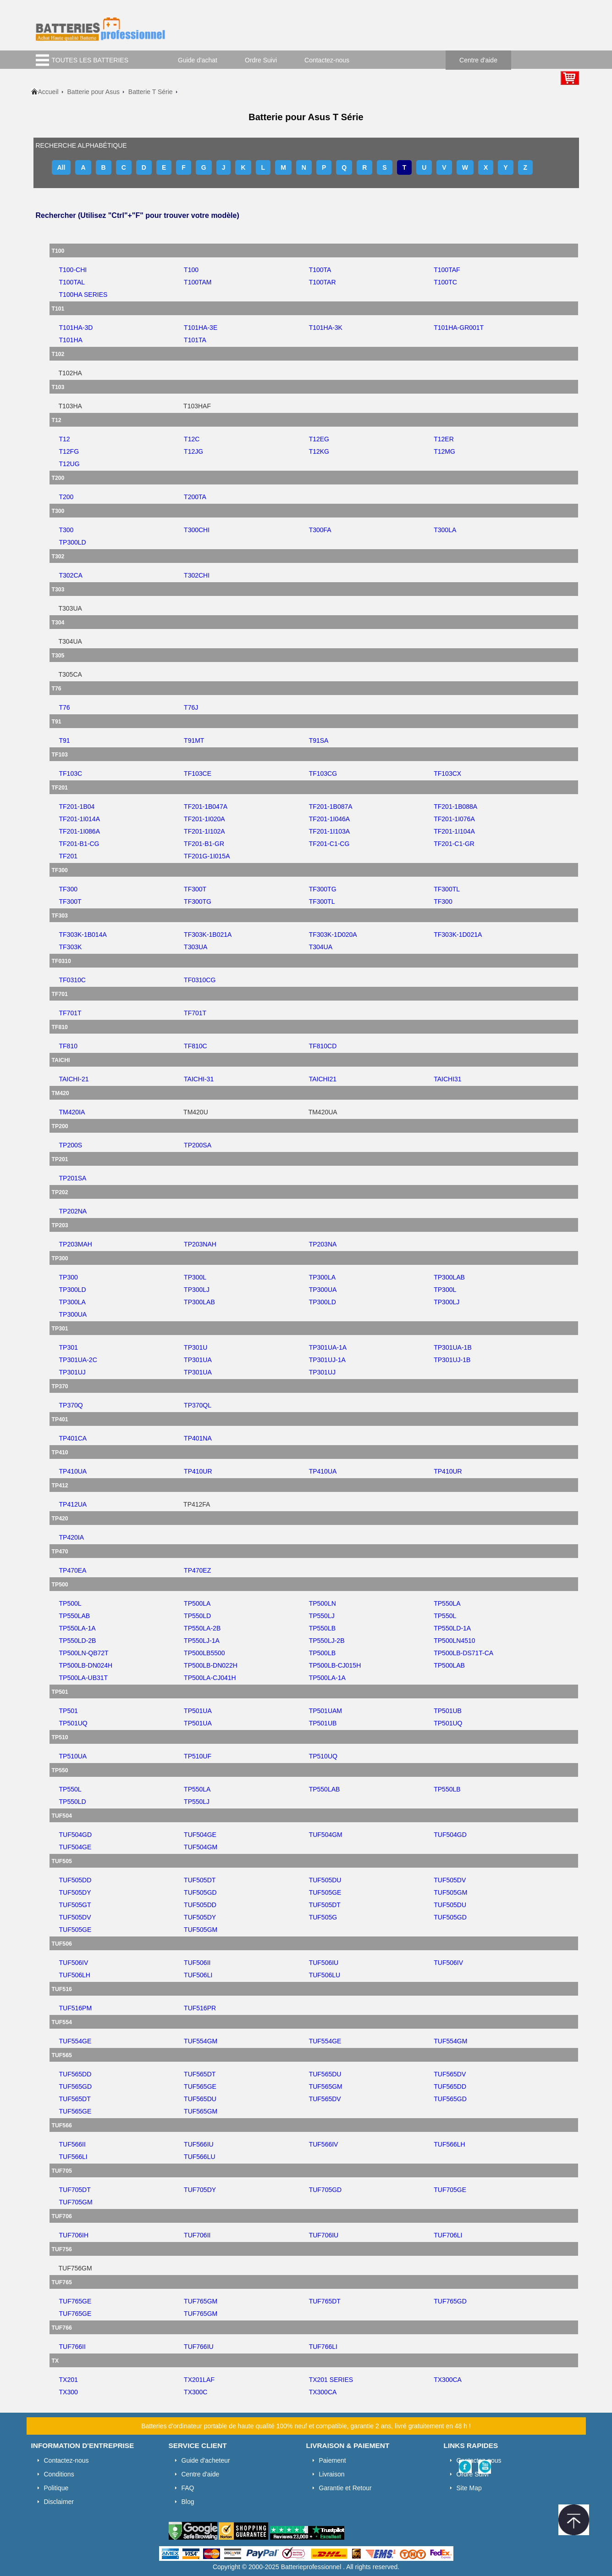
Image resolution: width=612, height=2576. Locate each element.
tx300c (195, 2392)
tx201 (68, 2379)
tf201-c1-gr (454, 843)
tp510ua (73, 1756)
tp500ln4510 (454, 1640)
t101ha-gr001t (459, 327)
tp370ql (197, 1405)
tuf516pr (200, 2008)
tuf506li (198, 1975)
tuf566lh (449, 2144)
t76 (64, 707)
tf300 (68, 889)
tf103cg (323, 773)
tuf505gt (75, 1904)
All (61, 167)
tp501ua (198, 1710)
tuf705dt (75, 2189)
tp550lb (322, 1628)
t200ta (195, 497)
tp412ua (73, 1504)
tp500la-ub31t (83, 1677)
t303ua (195, 947)
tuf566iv (323, 2144)
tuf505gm (450, 1892)
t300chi (197, 530)
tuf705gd (325, 2189)
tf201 (68, 856)
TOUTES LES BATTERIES (90, 60)
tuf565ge (200, 2086)
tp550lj (322, 1615)
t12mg (444, 451)
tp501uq (73, 1723)
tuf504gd (75, 1834)
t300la (445, 530)
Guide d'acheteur (206, 2460)
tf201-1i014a (79, 819)
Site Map (469, 2488)
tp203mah (75, 1244)
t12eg (319, 439)
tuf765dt (325, 2301)
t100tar (322, 282)
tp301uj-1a (327, 1359)
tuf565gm (325, 2086)
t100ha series (83, 294)
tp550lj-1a (202, 1640)
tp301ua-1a (328, 1347)
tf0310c (72, 980)
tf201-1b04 (77, 806)
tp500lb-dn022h (210, 1665)
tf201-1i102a (204, 831)
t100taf (447, 269)
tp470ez (197, 1570)
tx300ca (448, 2379)
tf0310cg (199, 980)
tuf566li (73, 2156)
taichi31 (447, 1079)
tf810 (68, 1046)
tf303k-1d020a (333, 934)
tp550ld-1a (452, 1628)
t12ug (69, 463)
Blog (188, 2501)
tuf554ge (75, 2041)
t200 (66, 497)
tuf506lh (74, 1975)
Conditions (59, 2474)
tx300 (68, 2392)
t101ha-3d (76, 327)
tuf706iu (324, 2235)
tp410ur (198, 1471)
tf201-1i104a (454, 831)
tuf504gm (325, 1834)
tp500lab (449, 1665)
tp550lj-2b (327, 1640)
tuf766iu (199, 2346)
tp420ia (71, 1537)
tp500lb (322, 1653)
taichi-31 (199, 1079)
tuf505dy (75, 1892)
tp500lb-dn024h (86, 1665)
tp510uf (197, 1756)
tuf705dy (200, 2189)
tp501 (68, 1710)
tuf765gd (450, 2301)
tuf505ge (325, 1892)
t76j (191, 707)
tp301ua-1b (452, 1347)
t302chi (197, 575)
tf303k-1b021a (208, 934)
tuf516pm (75, 2008)
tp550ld (197, 1615)
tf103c (71, 773)
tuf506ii (197, 1962)
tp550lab (74, 1615)
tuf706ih (74, 2235)
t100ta (320, 269)
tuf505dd (75, 1880)
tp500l (70, 1603)
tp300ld (72, 542)
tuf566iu (199, 2144)
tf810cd (323, 1046)
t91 (64, 740)
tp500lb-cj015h (335, 1665)
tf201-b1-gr (204, 843)
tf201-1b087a (331, 806)
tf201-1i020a (204, 819)
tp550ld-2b (77, 1640)
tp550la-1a (77, 1628)
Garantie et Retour (345, 2488)
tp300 (68, 1277)
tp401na (198, 1438)
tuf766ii (72, 2346)
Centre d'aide (478, 60)
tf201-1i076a (454, 819)
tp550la (447, 1603)
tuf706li (448, 2235)
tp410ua (73, 1471)
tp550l (445, 1615)
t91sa (319, 740)
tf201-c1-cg (329, 843)
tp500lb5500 (204, 1653)
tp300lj (197, 1289)
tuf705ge (450, 2189)
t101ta (195, 340)
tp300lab (449, 1277)
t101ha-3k (325, 327)
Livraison (332, 2474)
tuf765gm (200, 2301)
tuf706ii (197, 2235)
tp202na (73, 1211)
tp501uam (325, 1710)
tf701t (70, 1013)
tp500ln (322, 1603)
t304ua (320, 947)
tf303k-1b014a (83, 934)
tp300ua (323, 1289)
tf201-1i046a (329, 819)
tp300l (195, 1277)
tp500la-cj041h (210, 1677)
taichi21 (322, 1079)
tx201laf (199, 2379)
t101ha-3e (200, 327)
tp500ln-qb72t (84, 1653)
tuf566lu (199, 2156)
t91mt (194, 740)
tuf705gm (76, 2202)
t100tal (72, 282)
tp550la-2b (202, 1628)
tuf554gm (200, 2041)
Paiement (332, 2460)
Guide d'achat (197, 60)
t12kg (319, 451)
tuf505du (325, 1880)
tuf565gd (75, 2086)
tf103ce (197, 773)
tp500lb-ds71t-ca (463, 1653)
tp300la (322, 1277)
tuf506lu (324, 1975)
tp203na (323, 1244)
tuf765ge (75, 2301)
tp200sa (197, 1145)
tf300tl (447, 889)
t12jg (193, 451)
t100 (191, 269)
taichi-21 (74, 1079)
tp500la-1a (327, 1677)
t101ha (71, 340)
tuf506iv (73, 1962)
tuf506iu (324, 1962)
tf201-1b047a (205, 806)
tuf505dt (199, 1880)
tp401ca (73, 1438)
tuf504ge (200, 1834)
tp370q (71, 1405)
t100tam (197, 282)
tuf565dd (75, 2074)
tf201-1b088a (455, 806)
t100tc (445, 282)
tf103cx (447, 773)
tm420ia (72, 1112)
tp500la (197, 1603)
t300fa (320, 530)
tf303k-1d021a (458, 934)
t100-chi (73, 269)
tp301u (195, 1347)
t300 (66, 530)
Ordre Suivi (261, 60)
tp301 (68, 1347)
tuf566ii (72, 2144)
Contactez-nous (326, 60)
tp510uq (323, 1756)
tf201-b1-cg (79, 843)
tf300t (195, 889)
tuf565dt (199, 2074)
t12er (444, 439)
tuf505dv (450, 1880)
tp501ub (448, 1710)
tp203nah (200, 1244)
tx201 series (331, 2379)
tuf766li (323, 2346)
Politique (56, 2488)
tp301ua (198, 1359)
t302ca (71, 575)
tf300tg (322, 889)
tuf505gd (200, 1892)
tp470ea (73, 1570)
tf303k (70, 947)
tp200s (71, 1145)
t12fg (69, 451)
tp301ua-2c (78, 1359)
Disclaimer (59, 2501)
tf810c (195, 1046)
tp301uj (72, 1372)
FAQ (188, 2488)
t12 (64, 439)
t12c (191, 439)
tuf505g (323, 1917)
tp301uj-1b (452, 1359)
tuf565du (325, 2074)
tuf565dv (450, 2074)
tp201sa (73, 1178)
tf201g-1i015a (207, 856)
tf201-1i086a (79, 831)
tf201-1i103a (329, 831)
